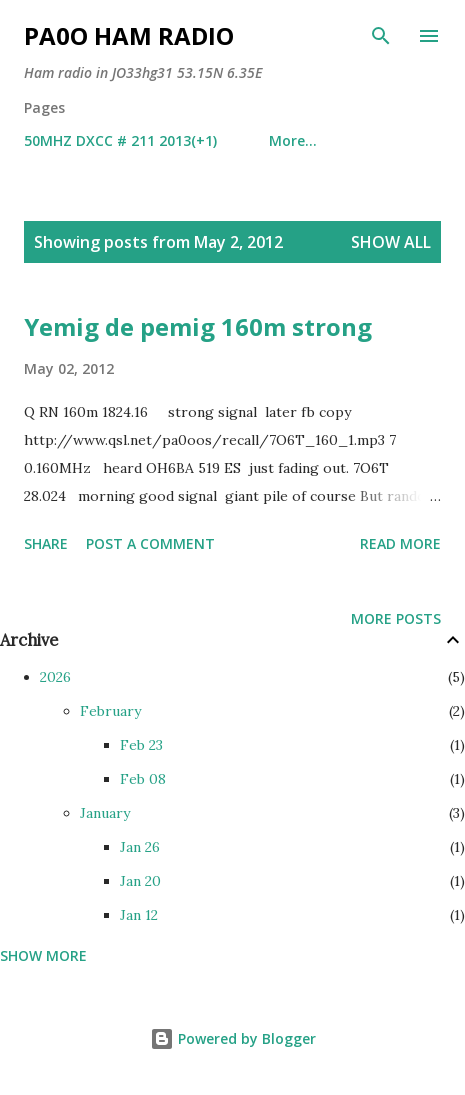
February (110, 711)
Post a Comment (150, 543)
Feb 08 (143, 779)
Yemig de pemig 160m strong (198, 326)
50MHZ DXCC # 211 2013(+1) (120, 140)
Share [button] (46, 543)
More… (293, 140)
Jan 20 (140, 881)
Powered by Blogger (233, 1038)
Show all (391, 242)
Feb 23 (141, 745)
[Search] (381, 36)
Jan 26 (140, 847)
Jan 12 (139, 915)
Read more (400, 543)
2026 (55, 677)
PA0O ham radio (129, 35)
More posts (396, 618)
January (105, 813)
